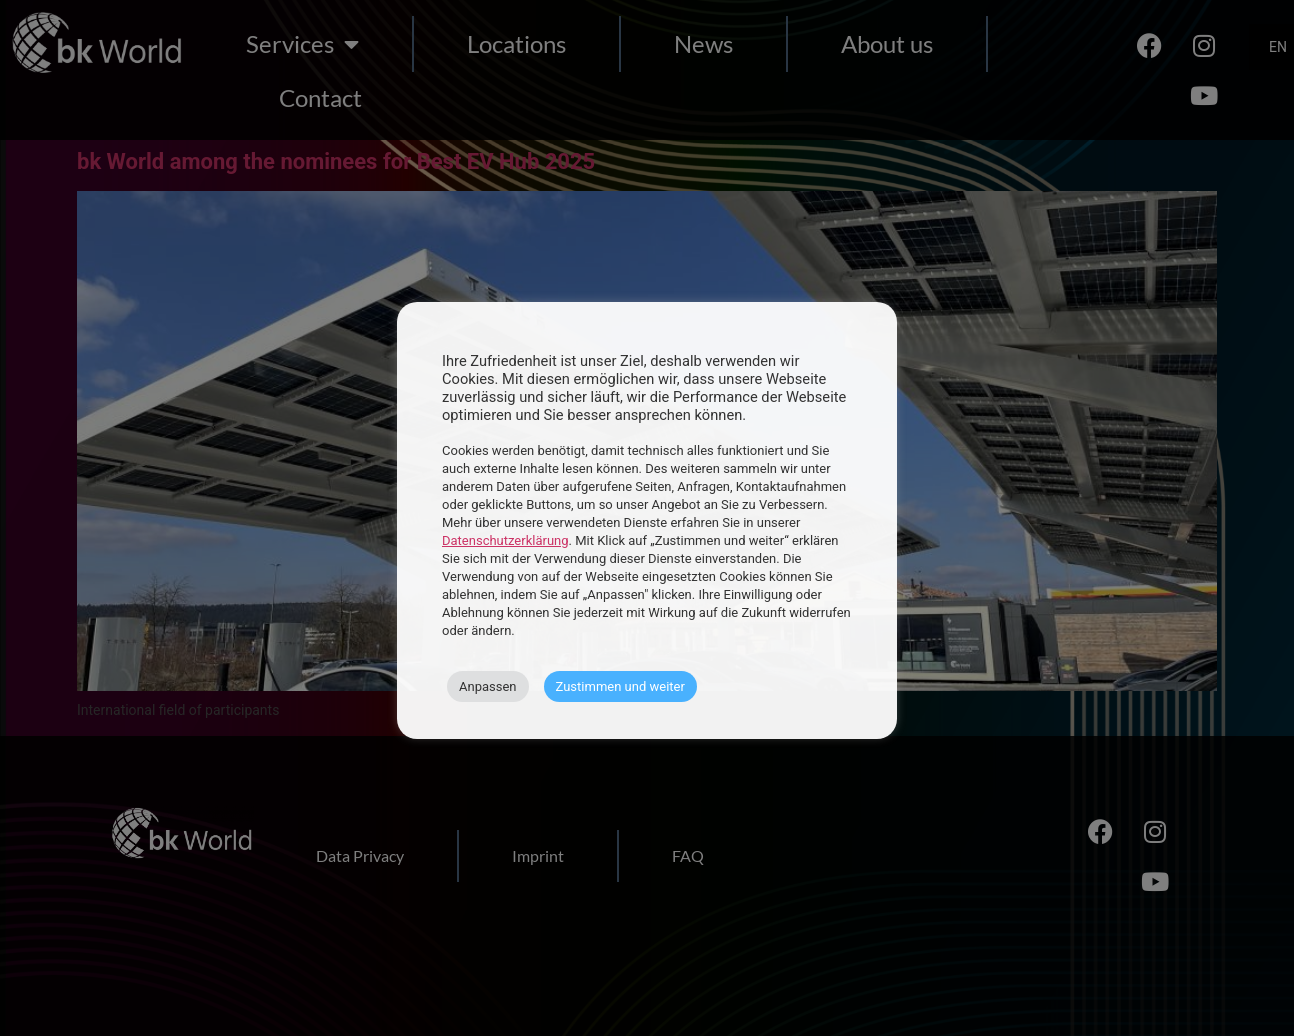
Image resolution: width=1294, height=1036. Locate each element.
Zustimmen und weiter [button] (620, 686)
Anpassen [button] (488, 686)
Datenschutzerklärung (505, 540)
